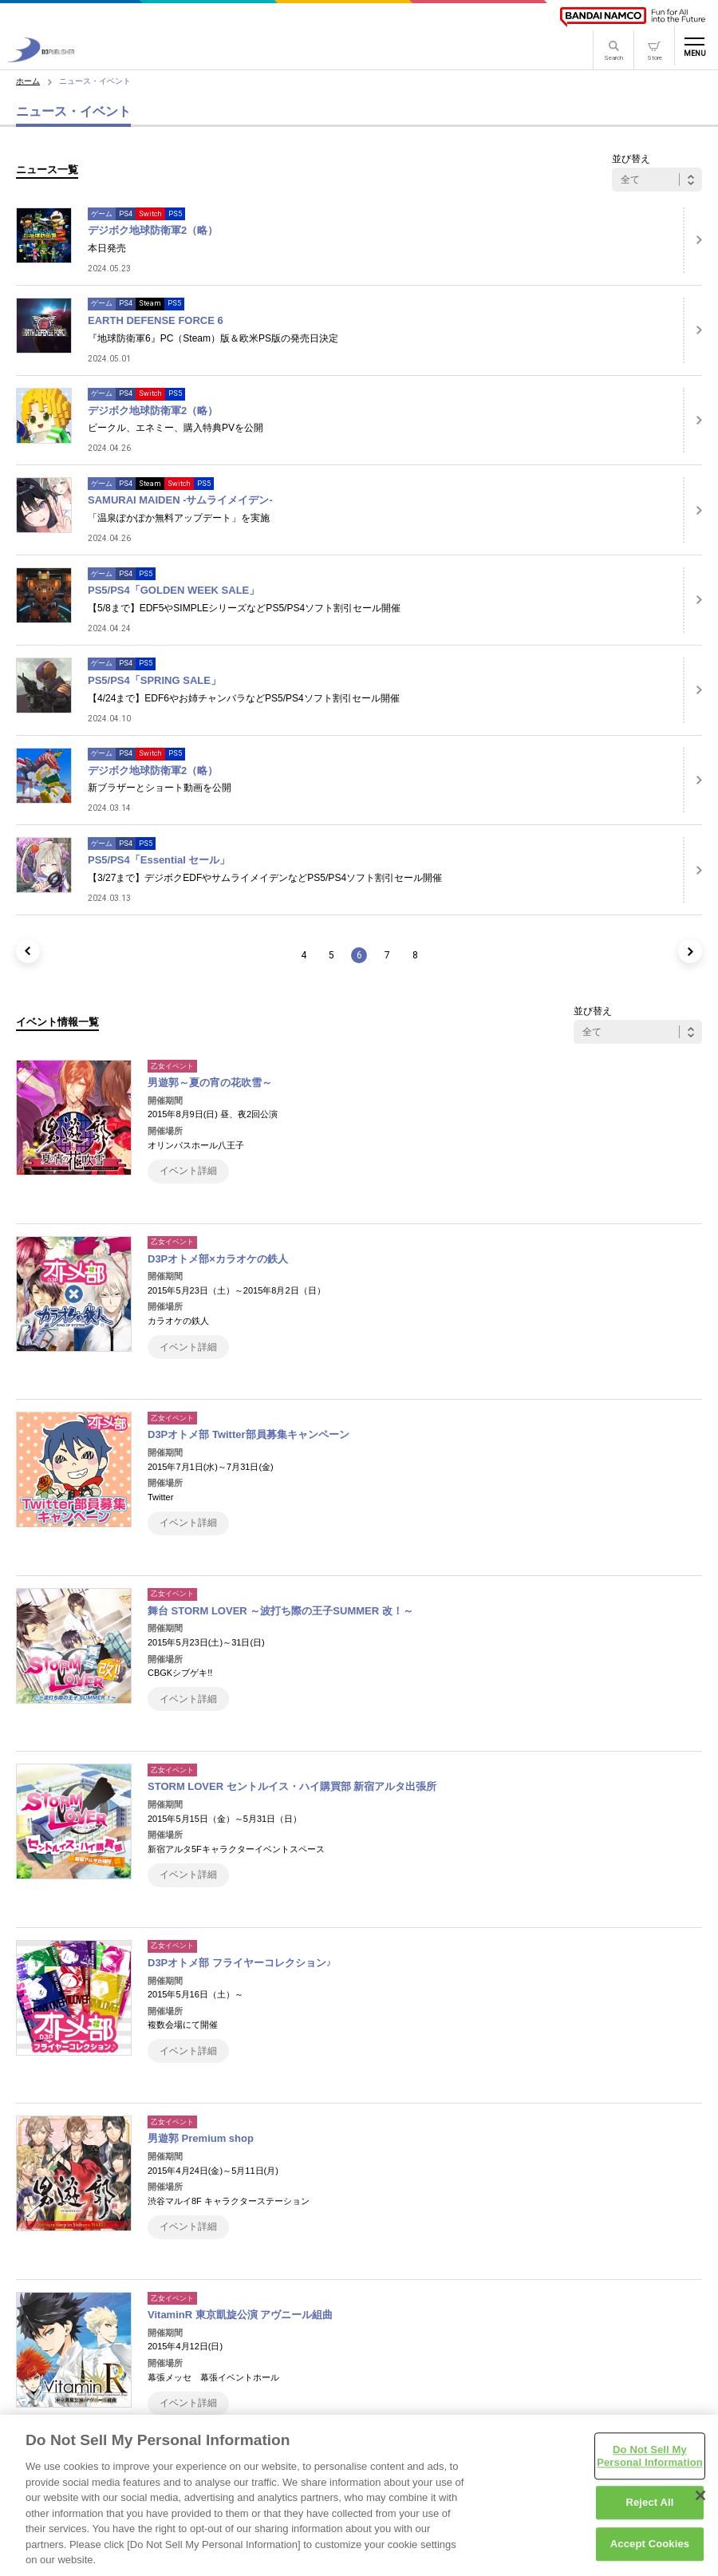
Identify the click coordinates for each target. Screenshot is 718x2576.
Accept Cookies (649, 2552)
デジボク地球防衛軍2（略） (153, 230)
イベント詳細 (188, 1170)
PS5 (175, 214)
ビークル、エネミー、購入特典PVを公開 (175, 427)
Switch (150, 214)
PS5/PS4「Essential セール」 (159, 860)
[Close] (700, 2502)
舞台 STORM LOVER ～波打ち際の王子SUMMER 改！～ (280, 1611)
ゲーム (101, 214)
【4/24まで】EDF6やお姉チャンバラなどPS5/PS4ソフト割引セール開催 (244, 698)
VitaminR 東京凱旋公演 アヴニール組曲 (240, 2315)
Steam (150, 303)
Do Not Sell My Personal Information (650, 2464)
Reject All (649, 2510)
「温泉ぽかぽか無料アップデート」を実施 (179, 517)
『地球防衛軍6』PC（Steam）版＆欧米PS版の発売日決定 (213, 338)
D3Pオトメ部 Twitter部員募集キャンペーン (248, 1434)
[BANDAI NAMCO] (632, 17)
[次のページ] (690, 951)
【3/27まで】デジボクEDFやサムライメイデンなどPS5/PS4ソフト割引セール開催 (265, 877)
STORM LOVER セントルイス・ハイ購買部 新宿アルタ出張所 (292, 1786)
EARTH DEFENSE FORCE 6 (155, 320)
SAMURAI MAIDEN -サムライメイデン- (180, 500)
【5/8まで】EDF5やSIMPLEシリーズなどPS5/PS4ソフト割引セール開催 (244, 608)
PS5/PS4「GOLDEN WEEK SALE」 (173, 590)
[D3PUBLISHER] (41, 58)
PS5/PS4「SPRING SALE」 (154, 680)
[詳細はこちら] (692, 240)
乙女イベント (172, 1066)
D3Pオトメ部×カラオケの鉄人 (218, 1259)
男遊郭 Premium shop (201, 2138)
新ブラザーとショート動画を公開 (159, 787)
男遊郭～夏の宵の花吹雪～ (210, 1082)
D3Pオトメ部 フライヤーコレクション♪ (239, 1963)
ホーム (28, 81)
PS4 (125, 214)
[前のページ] (28, 951)
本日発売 (107, 248)
